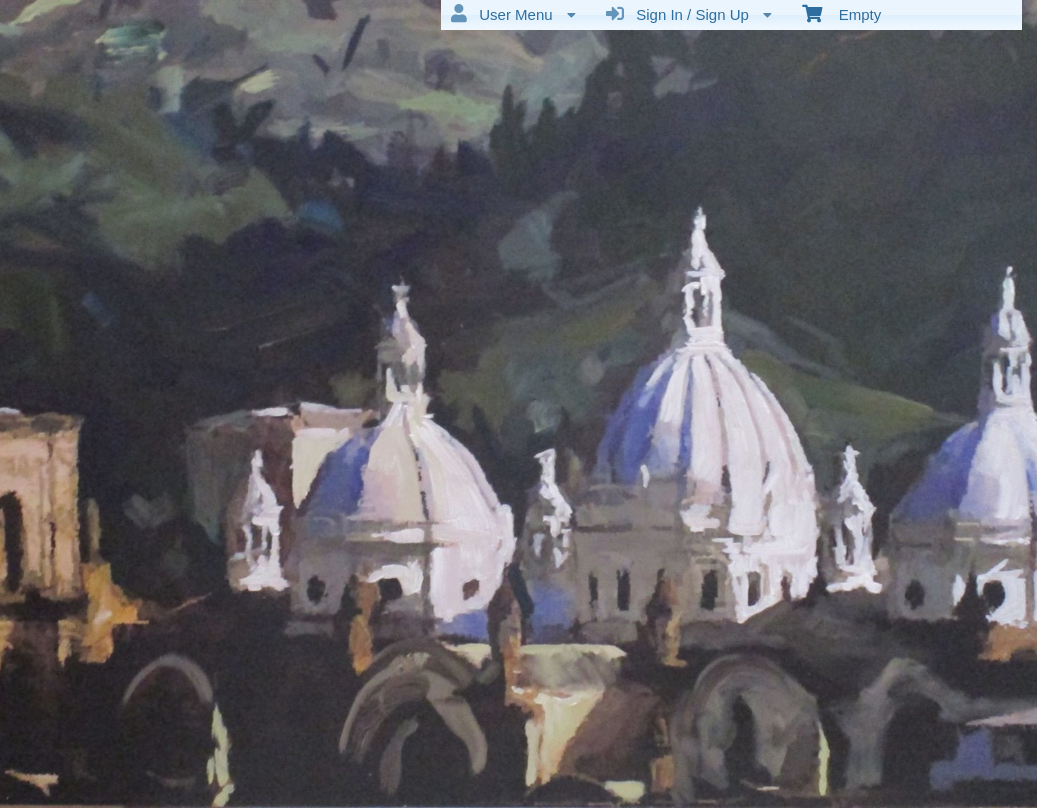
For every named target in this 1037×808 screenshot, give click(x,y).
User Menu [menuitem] (513, 14)
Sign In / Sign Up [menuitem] (689, 14)
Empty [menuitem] (841, 13)
